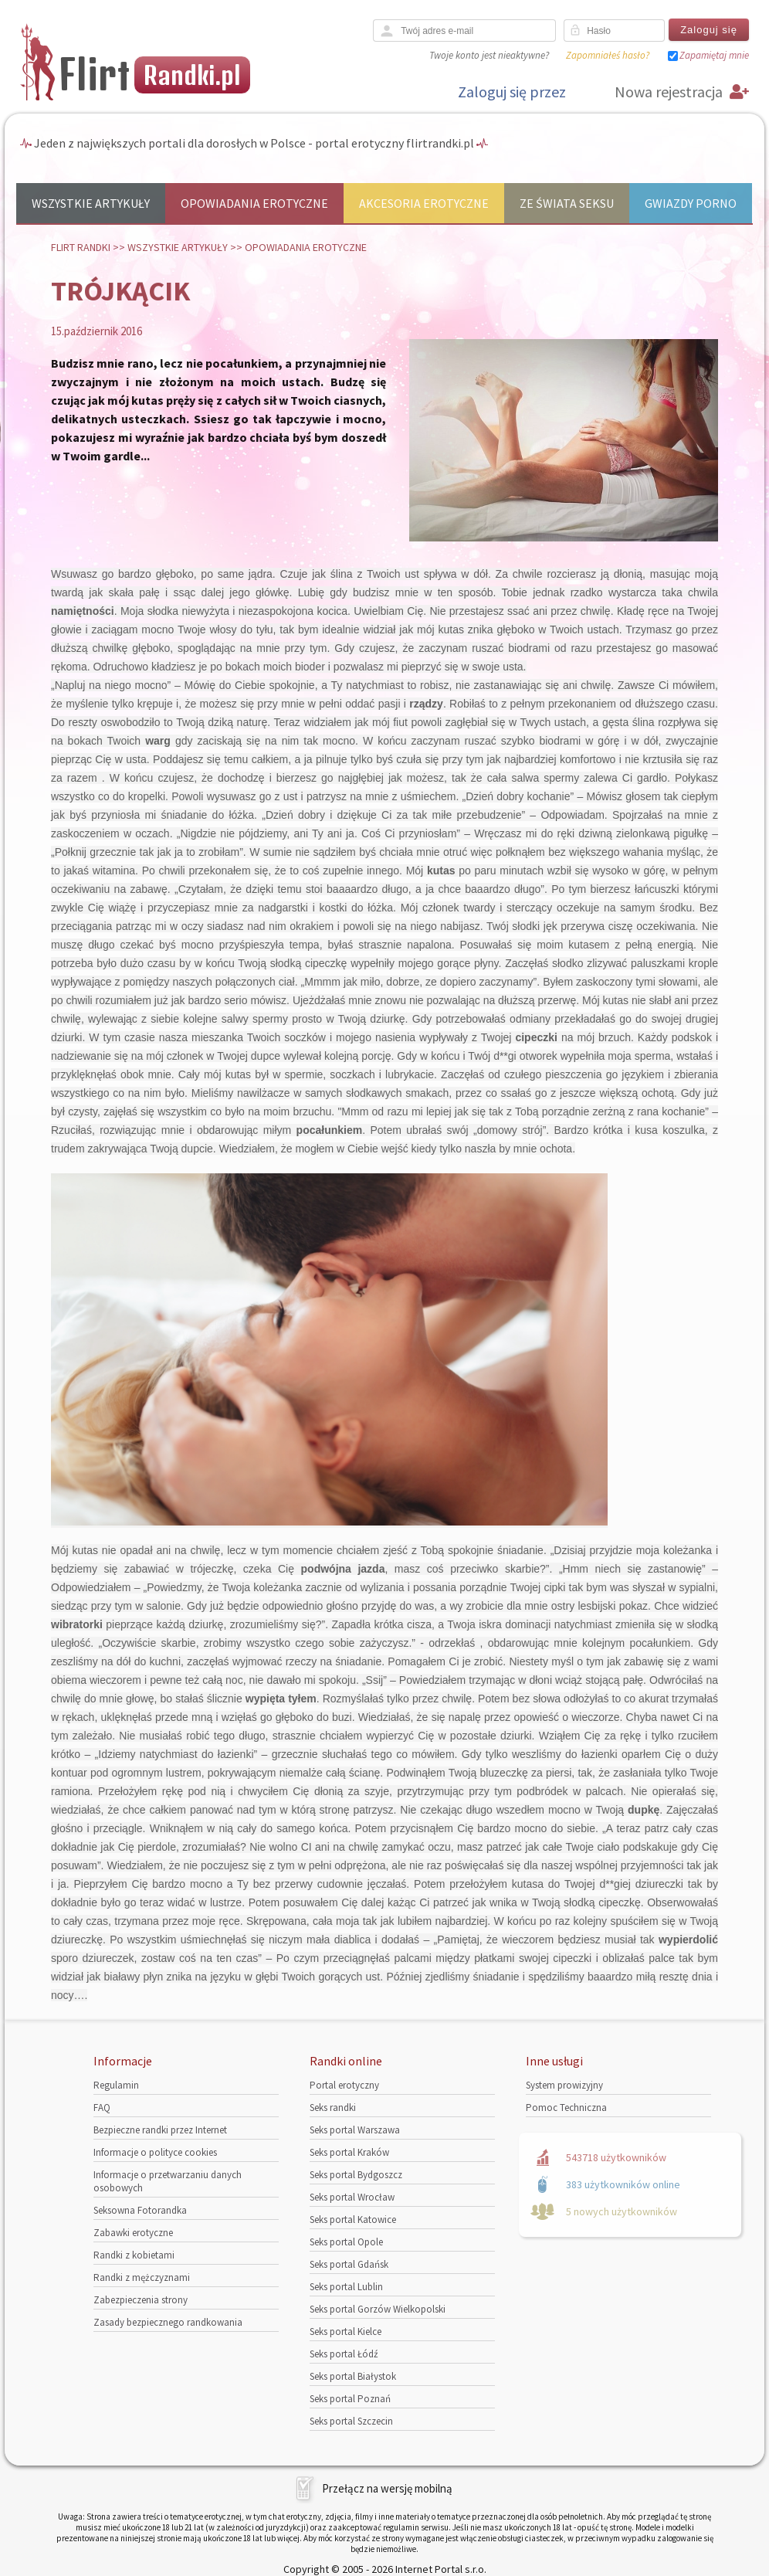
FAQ (101, 2107)
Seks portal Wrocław (352, 2197)
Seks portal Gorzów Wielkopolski (377, 2309)
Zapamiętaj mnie (714, 55)
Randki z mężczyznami (141, 2277)
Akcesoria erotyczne (424, 203)
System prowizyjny (564, 2085)
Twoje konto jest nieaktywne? (489, 55)
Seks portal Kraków (349, 2152)
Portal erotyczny (344, 2085)
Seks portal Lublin (346, 2286)
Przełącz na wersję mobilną (387, 2488)
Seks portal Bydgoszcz (356, 2174)
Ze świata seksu (567, 203)
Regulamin (116, 2085)
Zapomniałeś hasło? (607, 55)
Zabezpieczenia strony (140, 2299)
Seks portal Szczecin (351, 2421)
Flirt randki (80, 247)
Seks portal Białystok (353, 2376)
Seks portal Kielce (345, 2331)
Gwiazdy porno (691, 203)
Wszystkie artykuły (91, 203)
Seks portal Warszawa (355, 2129)
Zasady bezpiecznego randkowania (167, 2322)
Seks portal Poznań (350, 2398)
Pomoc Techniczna (566, 2107)
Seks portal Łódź (344, 2353)
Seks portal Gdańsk (349, 2264)
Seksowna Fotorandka (140, 2210)
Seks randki (333, 2107)
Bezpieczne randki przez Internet (160, 2129)
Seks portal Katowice (353, 2219)
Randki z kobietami (133, 2255)
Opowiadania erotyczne (254, 203)
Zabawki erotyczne (133, 2232)
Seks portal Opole (346, 2241)
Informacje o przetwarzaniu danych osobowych (167, 2181)
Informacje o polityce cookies (155, 2152)
